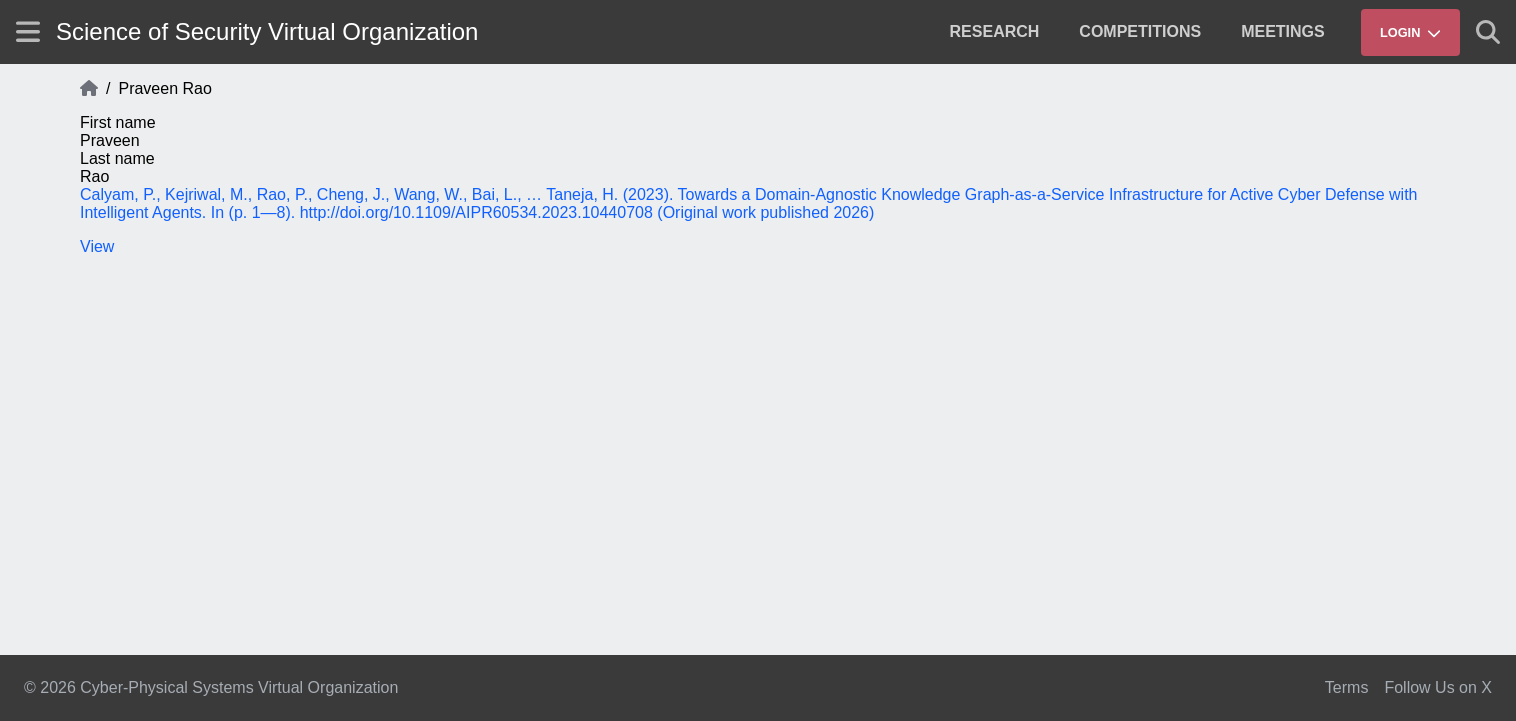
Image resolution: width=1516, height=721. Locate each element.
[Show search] (1488, 32)
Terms (1347, 687)
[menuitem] (995, 32)
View (97, 246)
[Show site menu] (28, 31)
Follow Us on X (1438, 687)
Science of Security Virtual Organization (267, 31)
